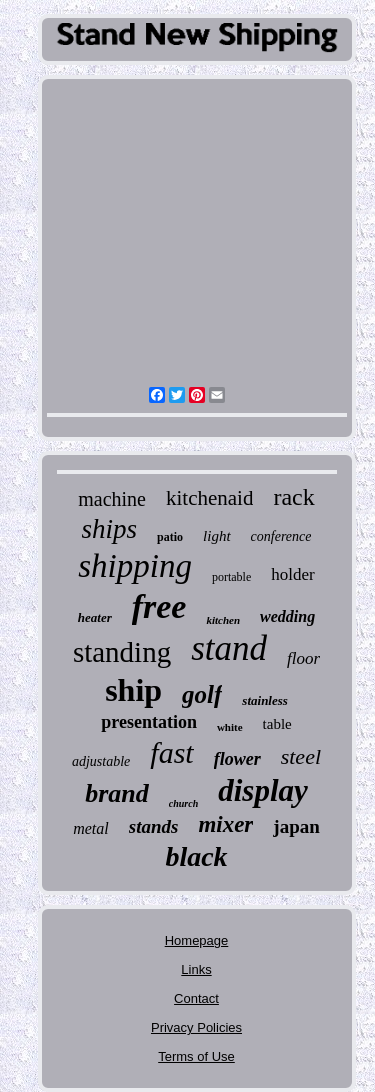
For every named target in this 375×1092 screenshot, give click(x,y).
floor (303, 658)
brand (117, 793)
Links (196, 969)
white (230, 727)
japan (296, 826)
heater (95, 617)
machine (112, 499)
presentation (149, 722)
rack (293, 497)
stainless (265, 700)
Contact (196, 998)
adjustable (101, 761)
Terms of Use (196, 1056)
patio (170, 537)
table (277, 724)
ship (133, 690)
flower (237, 759)
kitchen (223, 620)
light (217, 536)
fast (171, 752)
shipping (135, 566)
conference (281, 536)
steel (301, 756)
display (263, 790)
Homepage (197, 940)
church (183, 803)
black (196, 856)
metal (91, 828)
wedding (287, 616)
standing (122, 652)
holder (292, 574)
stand (229, 648)
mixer (225, 824)
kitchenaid (209, 498)
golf (202, 694)
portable (231, 577)
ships (110, 529)
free (159, 606)
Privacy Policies (196, 1027)
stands (154, 826)
